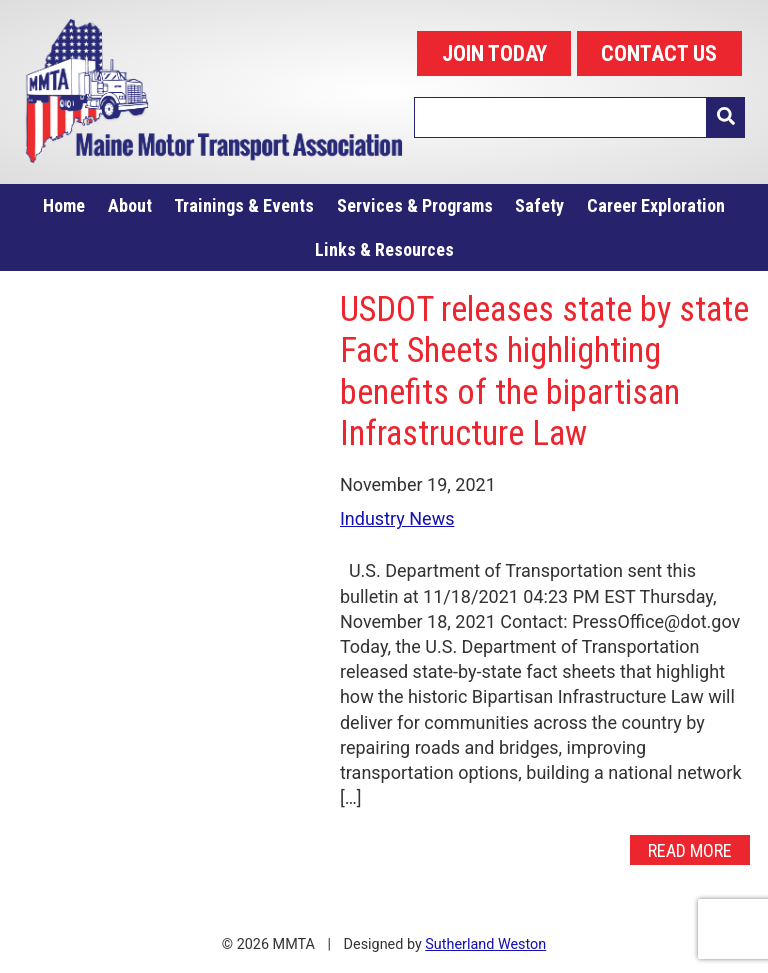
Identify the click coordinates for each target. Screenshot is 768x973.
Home (64, 205)
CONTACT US (659, 53)
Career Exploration (656, 205)
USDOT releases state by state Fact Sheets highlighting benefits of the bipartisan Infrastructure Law (544, 371)
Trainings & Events (244, 205)
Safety (539, 205)
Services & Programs (415, 205)
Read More (690, 849)
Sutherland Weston (485, 944)
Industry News (397, 518)
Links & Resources (384, 249)
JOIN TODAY (494, 53)
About (130, 205)
